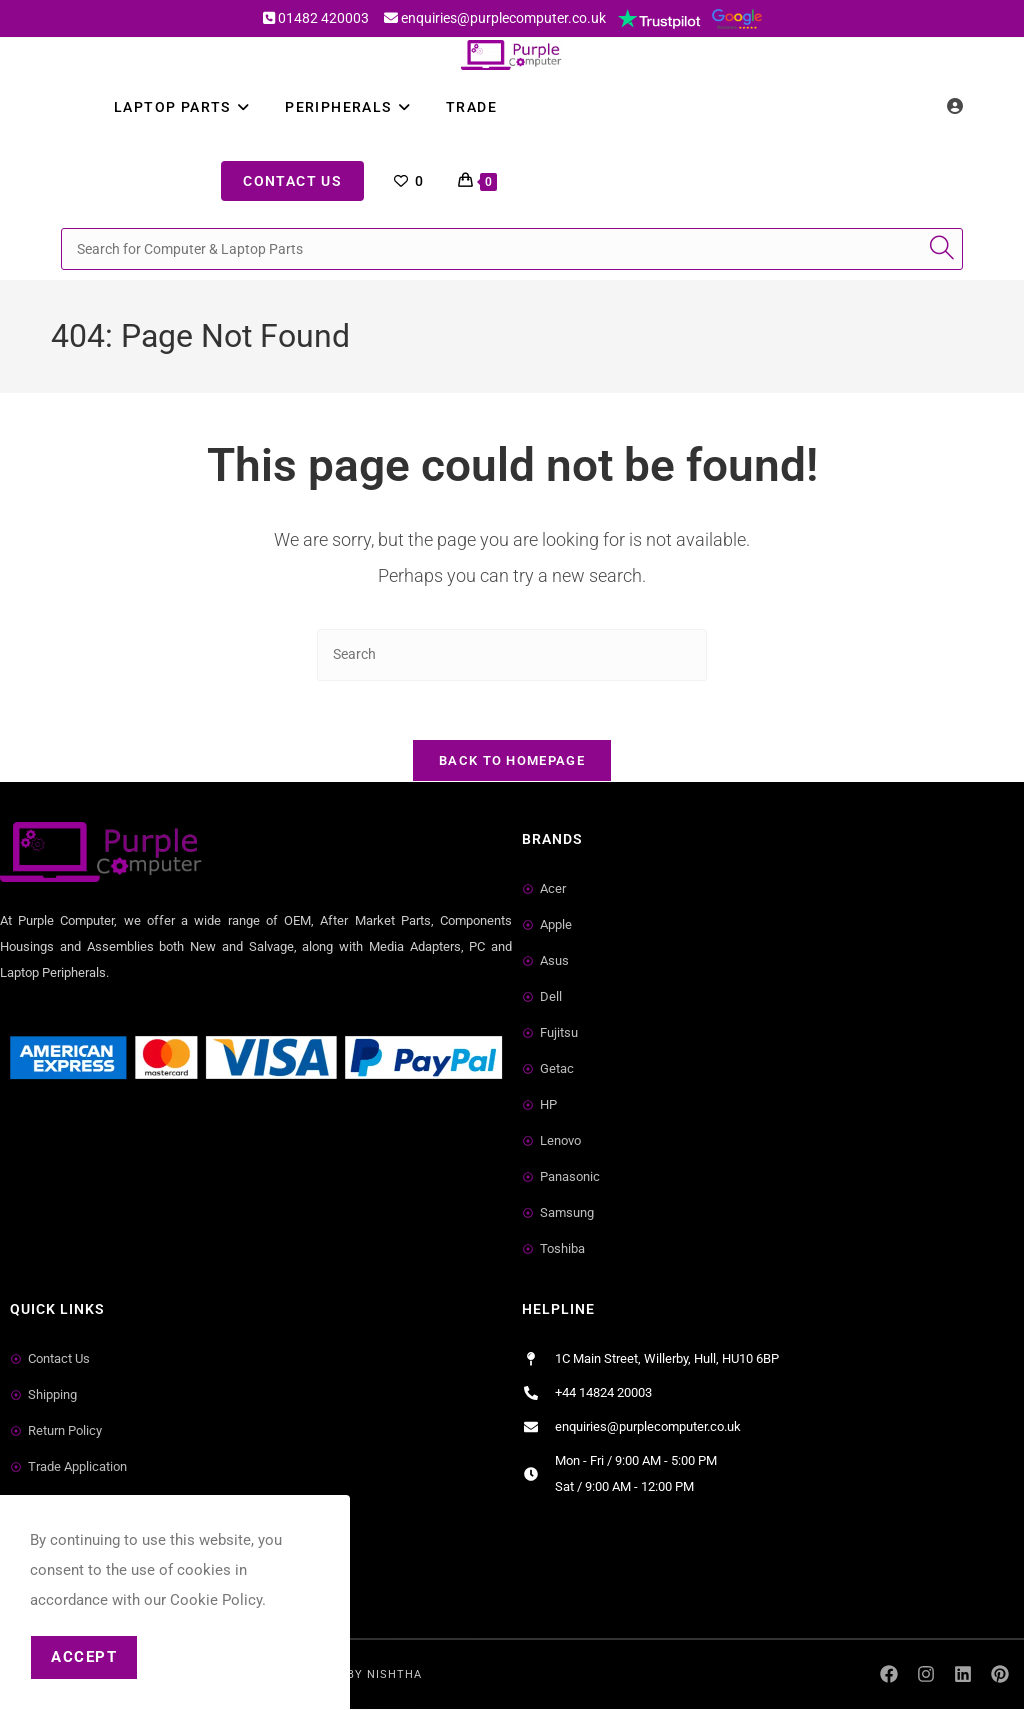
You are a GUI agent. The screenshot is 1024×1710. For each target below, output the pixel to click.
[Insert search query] (512, 654)
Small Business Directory (88, 1145)
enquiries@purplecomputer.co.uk (503, 18)
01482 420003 (323, 18)
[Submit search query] (943, 249)
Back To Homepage (512, 762)
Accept (84, 1657)
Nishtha (394, 1675)
